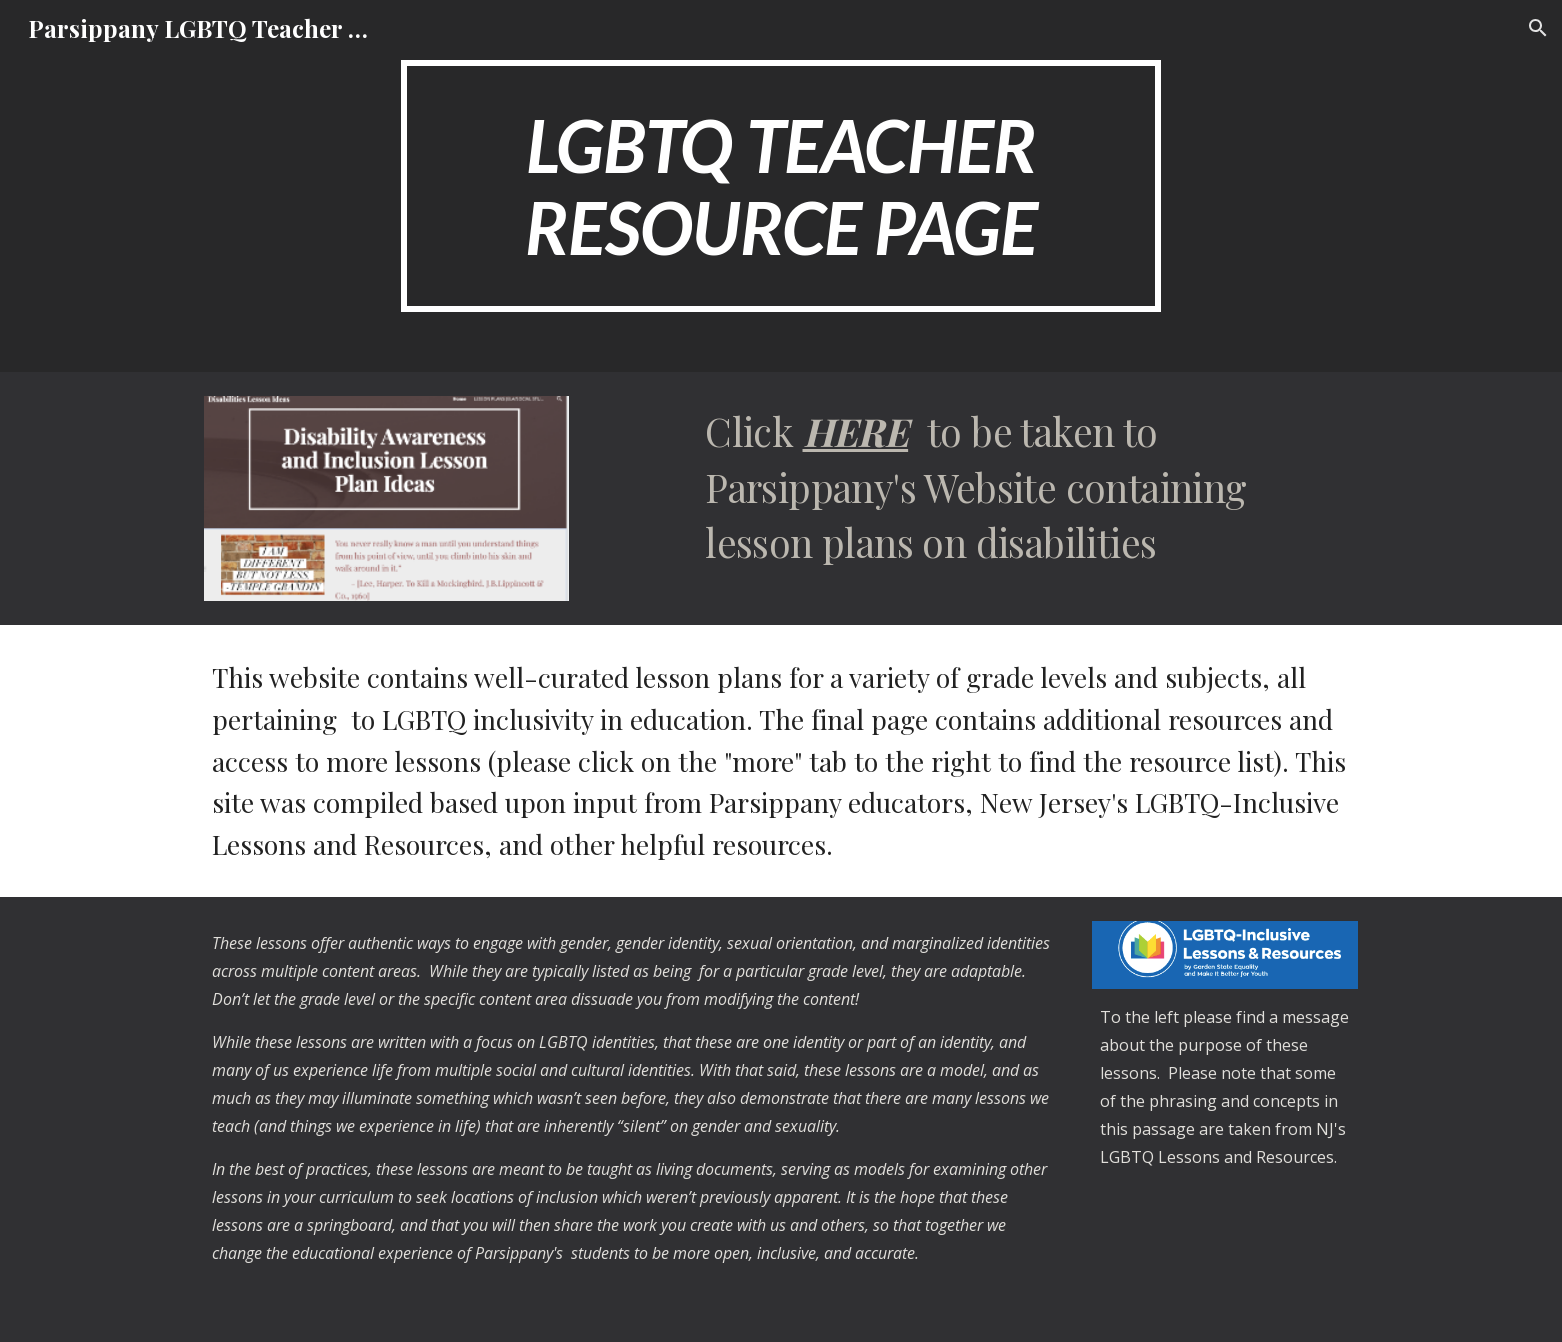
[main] (781, 186)
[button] (1538, 28)
